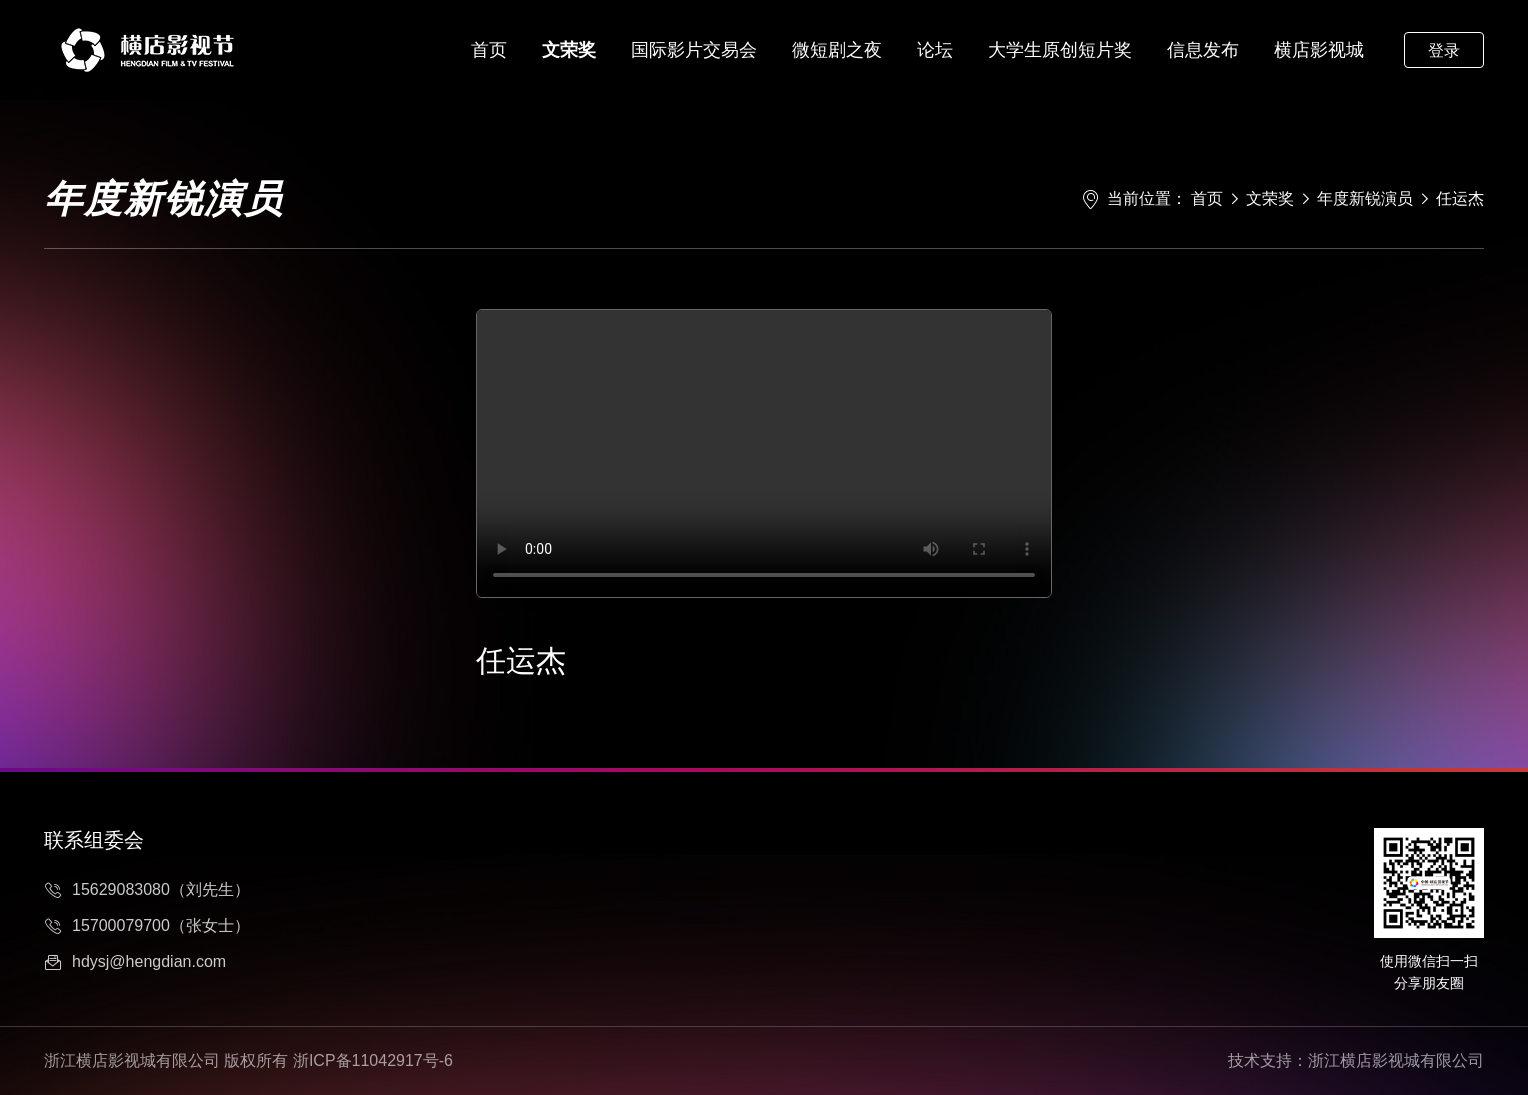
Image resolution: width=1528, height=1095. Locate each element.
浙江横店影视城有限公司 (1396, 1060)
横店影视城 (1319, 50)
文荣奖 (569, 50)
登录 (1444, 50)
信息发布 (1203, 50)
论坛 (935, 50)
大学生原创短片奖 (1060, 50)
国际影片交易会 (694, 50)
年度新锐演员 (1365, 198)
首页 (489, 50)
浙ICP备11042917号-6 (373, 1060)
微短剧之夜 (837, 50)
